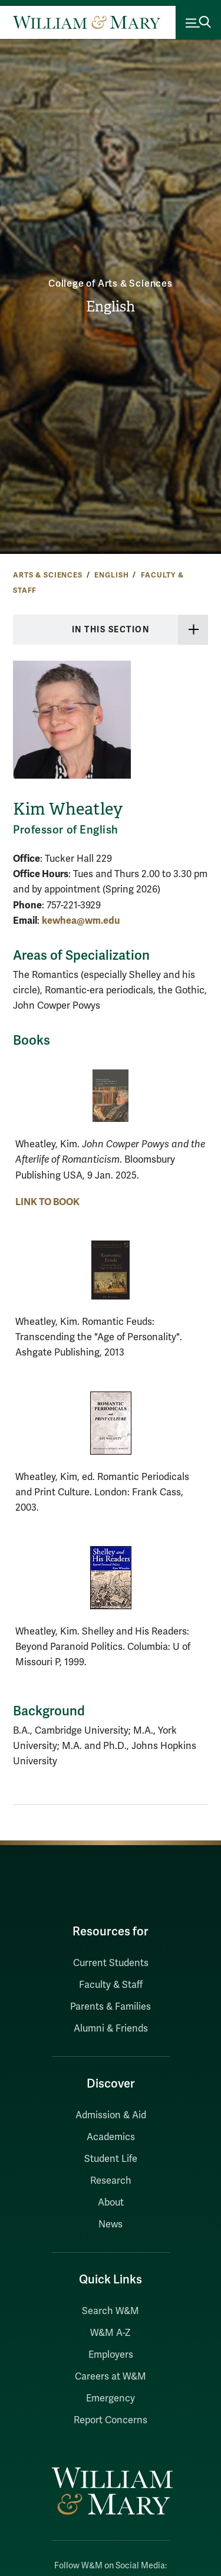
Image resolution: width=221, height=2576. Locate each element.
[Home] (86, 22)
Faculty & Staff (111, 1985)
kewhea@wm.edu (81, 920)
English (110, 307)
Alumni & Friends (111, 2028)
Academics (111, 2137)
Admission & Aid (110, 2115)
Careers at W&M (110, 2377)
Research (110, 2181)
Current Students (111, 1963)
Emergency (110, 2398)
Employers (110, 2355)
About (111, 2203)
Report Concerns (110, 2420)
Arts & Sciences (48, 575)
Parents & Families (110, 2007)
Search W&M (110, 2311)
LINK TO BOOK (47, 1202)
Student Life (110, 2159)
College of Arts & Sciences (110, 284)
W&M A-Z (110, 2333)
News (110, 2224)
